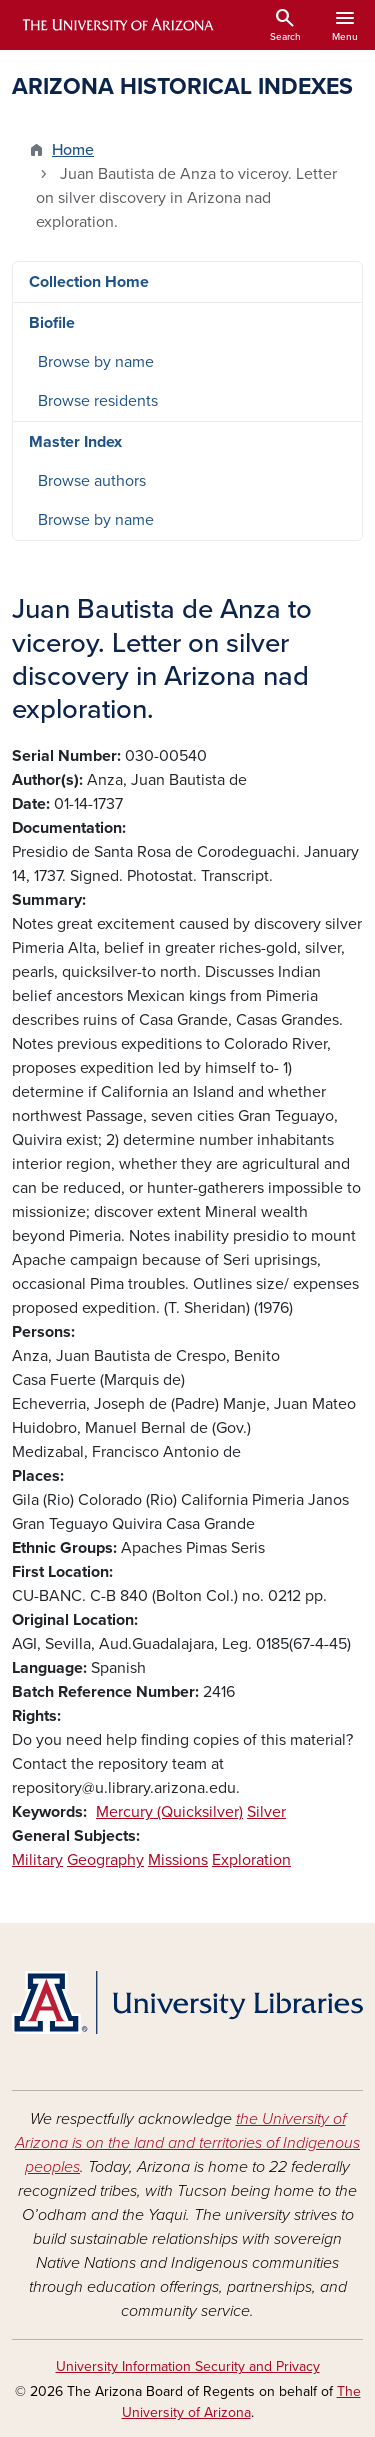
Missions (178, 1860)
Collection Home (89, 282)
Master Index (75, 442)
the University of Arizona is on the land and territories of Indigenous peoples (187, 2143)
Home (73, 150)
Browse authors (92, 481)
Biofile (52, 323)
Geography (105, 1860)
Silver (266, 1812)
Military (37, 1860)
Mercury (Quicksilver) (169, 1812)
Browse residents (98, 401)
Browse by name (96, 362)
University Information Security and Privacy (188, 2366)
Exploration (251, 1860)
